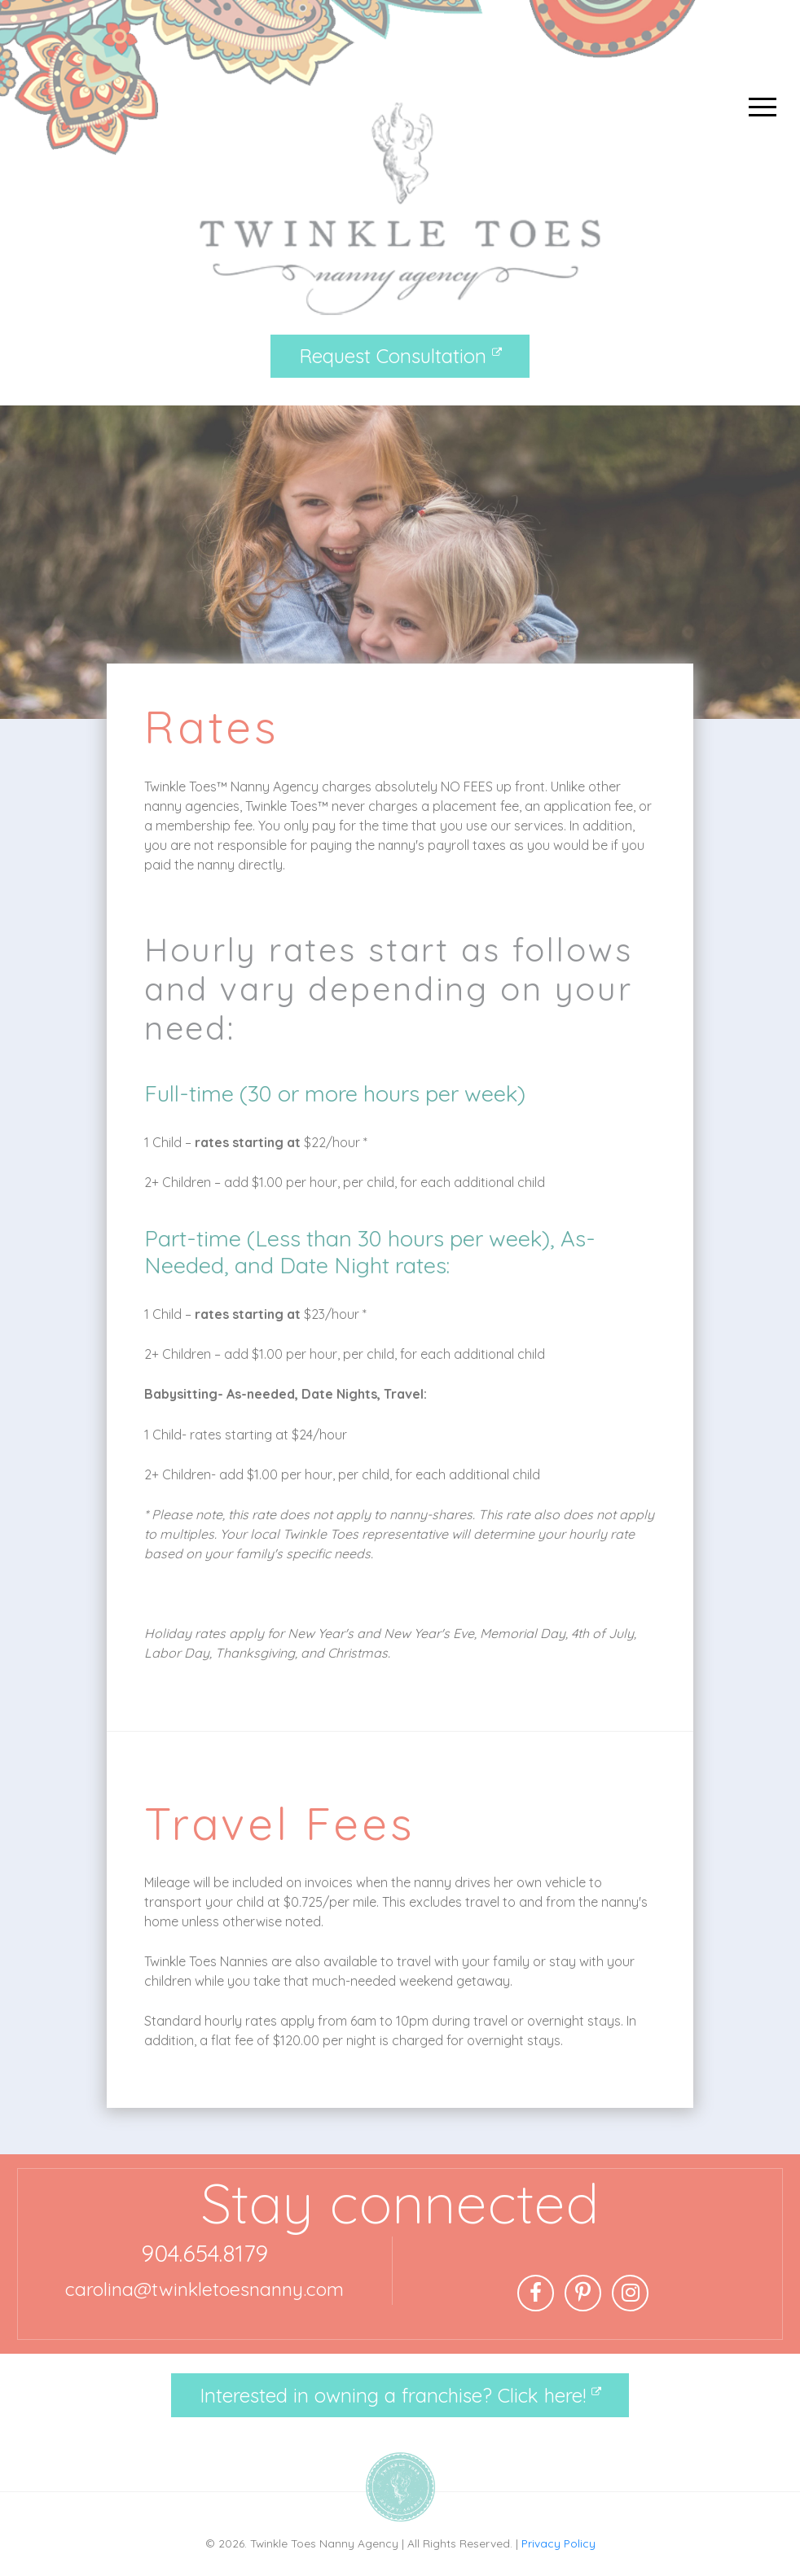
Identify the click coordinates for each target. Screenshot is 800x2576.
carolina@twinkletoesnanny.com (204, 2289)
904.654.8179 (204, 2253)
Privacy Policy (558, 2543)
